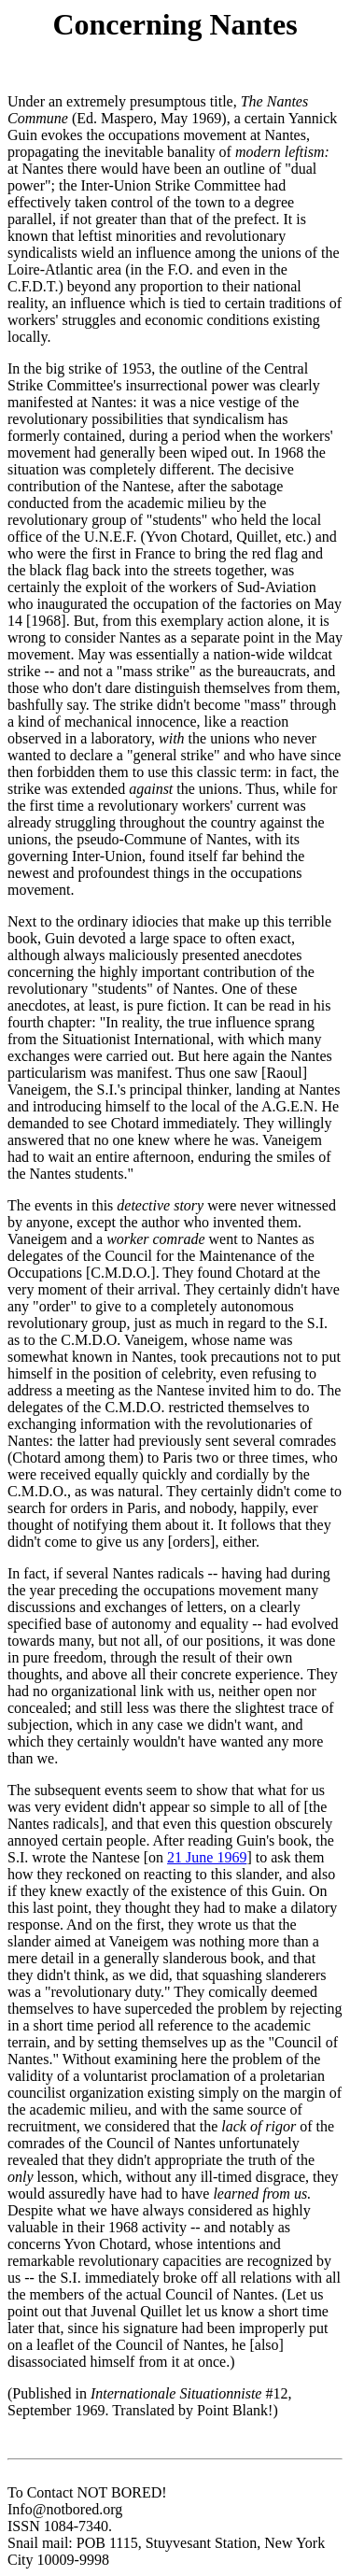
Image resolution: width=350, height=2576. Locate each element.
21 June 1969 (206, 1857)
